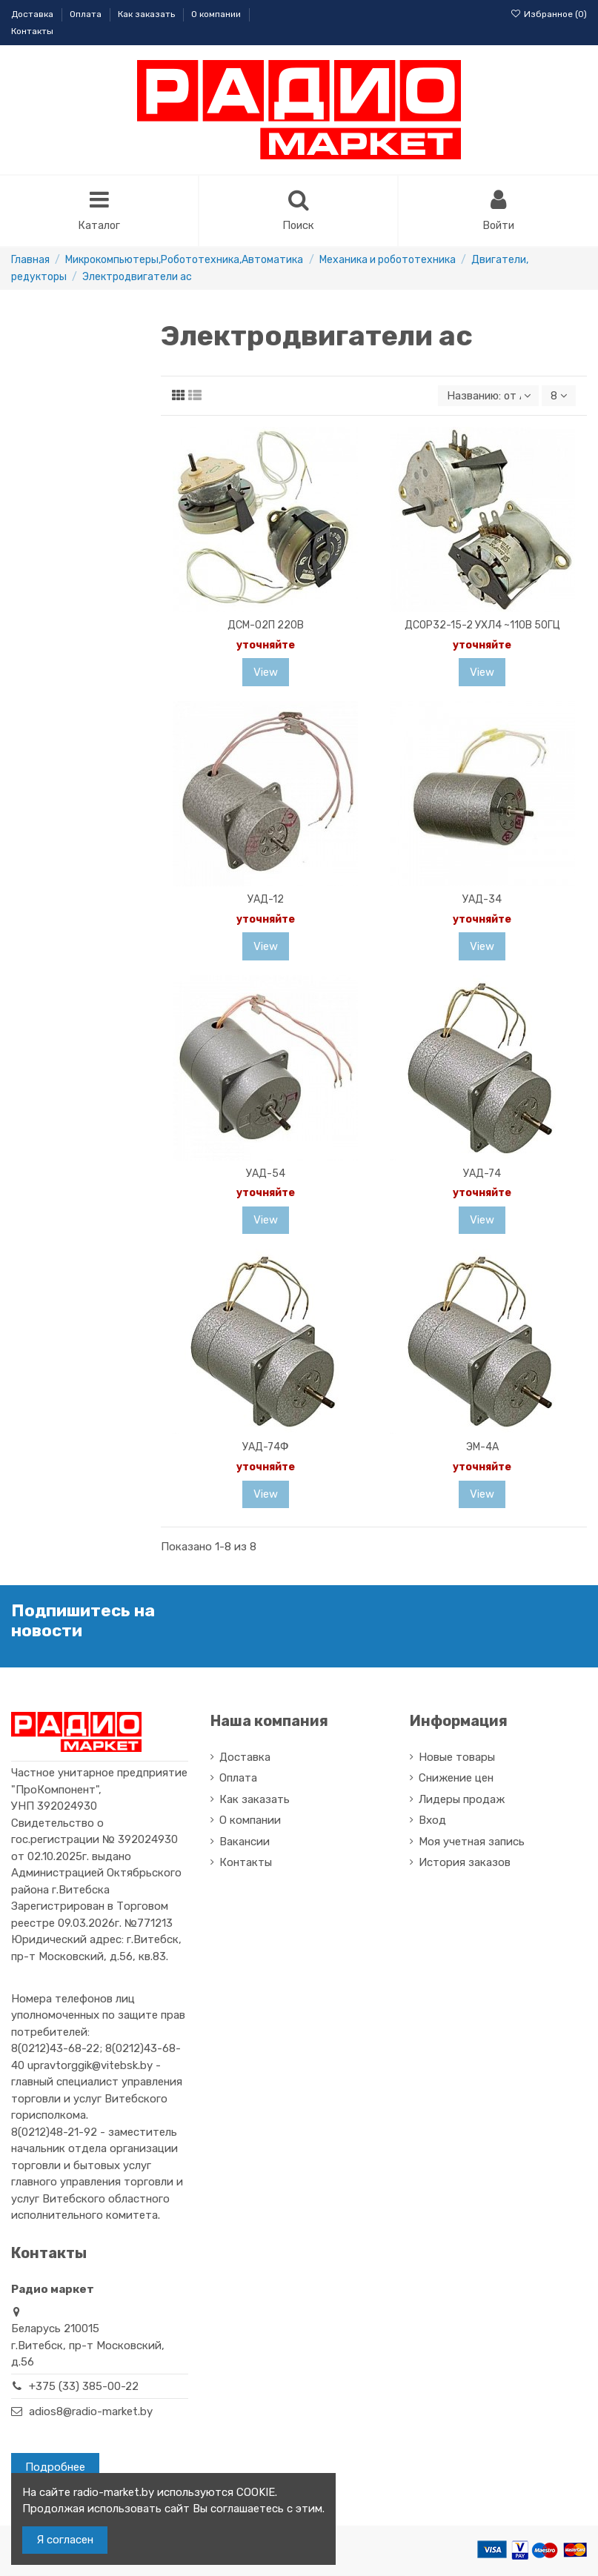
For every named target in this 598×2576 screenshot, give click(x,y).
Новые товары (457, 1758)
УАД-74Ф (265, 1448)
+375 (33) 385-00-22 (84, 2387)
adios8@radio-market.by (91, 2413)
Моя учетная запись (472, 1843)
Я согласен (64, 2539)
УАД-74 (482, 1175)
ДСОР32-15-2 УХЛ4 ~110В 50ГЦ (482, 626)
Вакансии (244, 1843)
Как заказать (147, 14)
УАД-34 (482, 900)
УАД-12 (265, 900)
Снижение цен (456, 1779)
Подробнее (55, 2468)
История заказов (465, 1863)
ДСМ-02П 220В (265, 626)
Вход (432, 1821)
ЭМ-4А (482, 1448)
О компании (217, 14)
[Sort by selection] (487, 397)
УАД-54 (265, 1175)
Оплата (87, 14)
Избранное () (549, 14)
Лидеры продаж (462, 1800)
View (265, 673)
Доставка (33, 14)
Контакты (32, 31)
